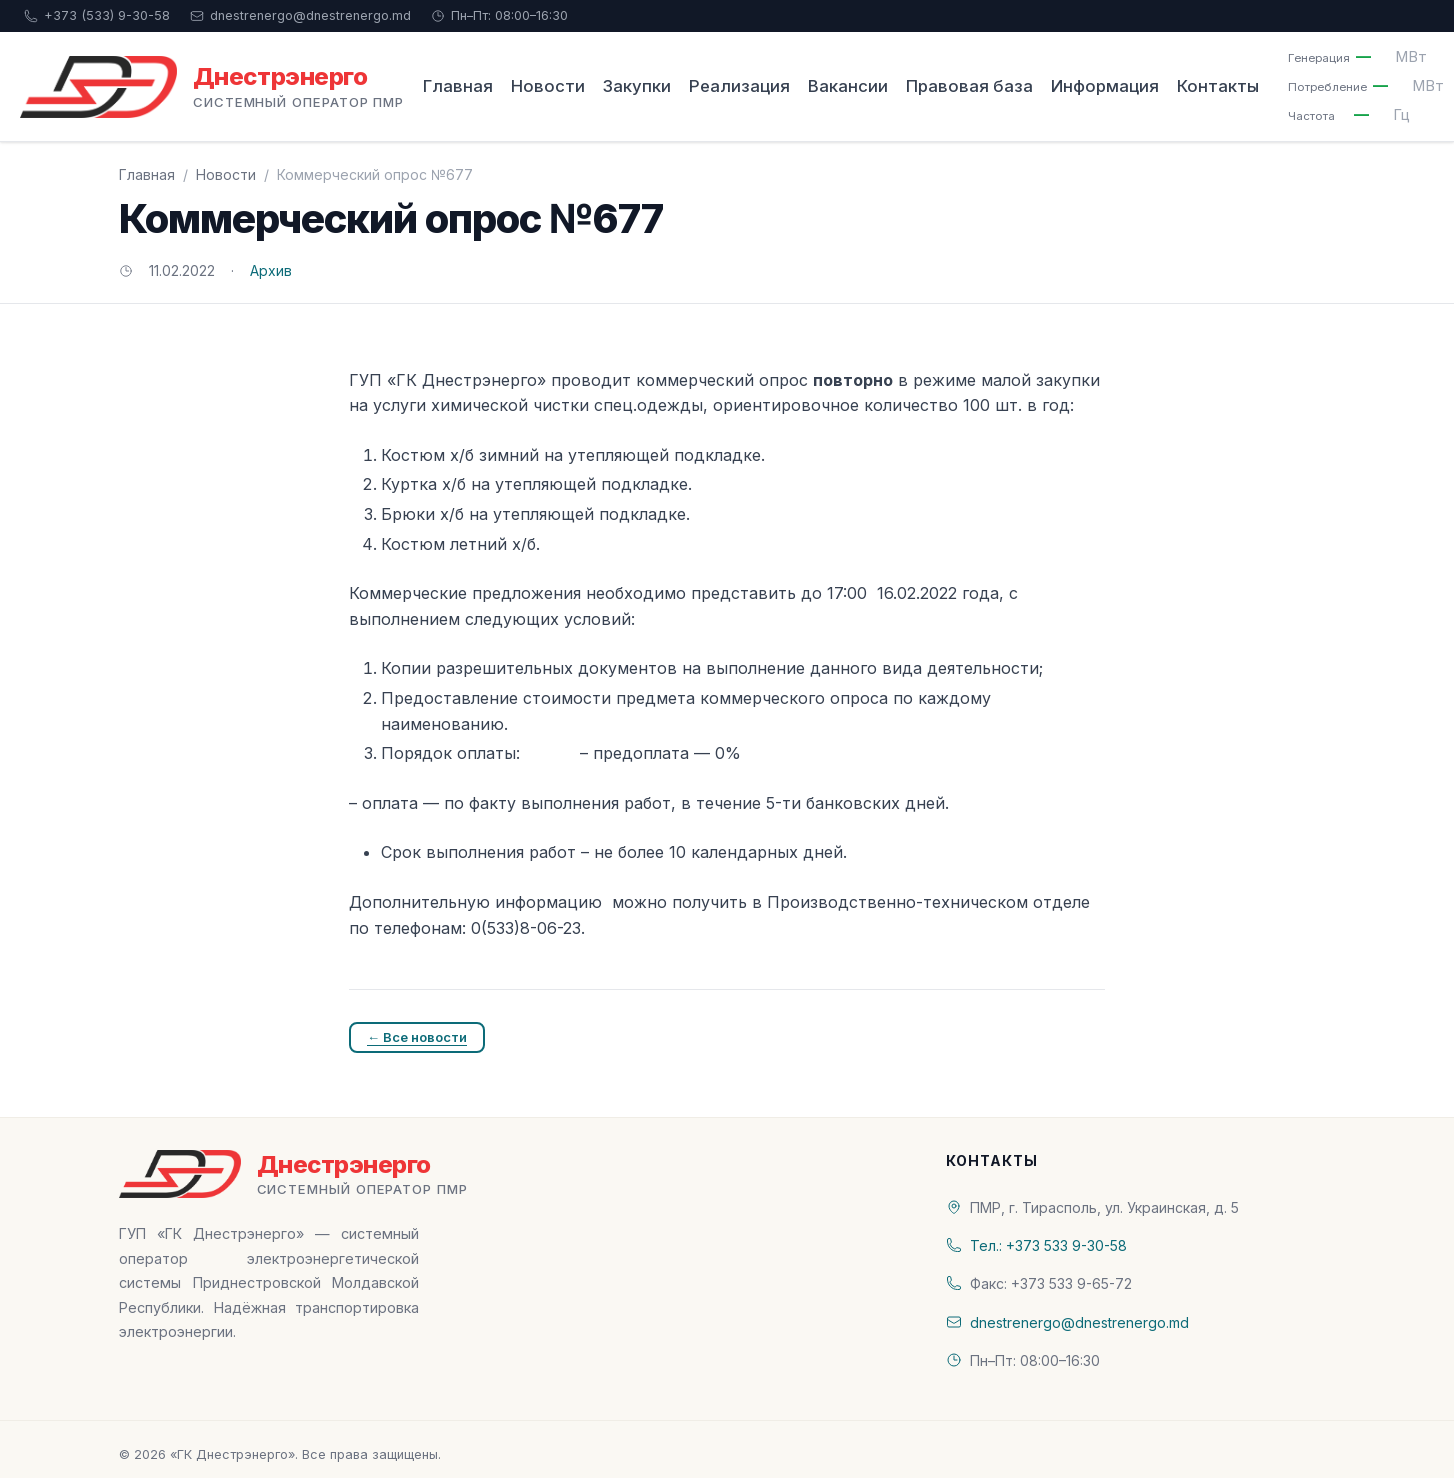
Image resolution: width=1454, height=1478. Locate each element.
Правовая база (969, 86)
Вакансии (848, 86)
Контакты (1218, 86)
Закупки (637, 86)
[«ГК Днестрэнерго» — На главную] (212, 87)
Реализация (739, 86)
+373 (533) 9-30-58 (97, 15)
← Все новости (417, 1037)
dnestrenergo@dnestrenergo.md (300, 15)
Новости (548, 86)
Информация (1105, 86)
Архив (271, 270)
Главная (458, 86)
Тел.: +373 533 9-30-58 (1048, 1245)
